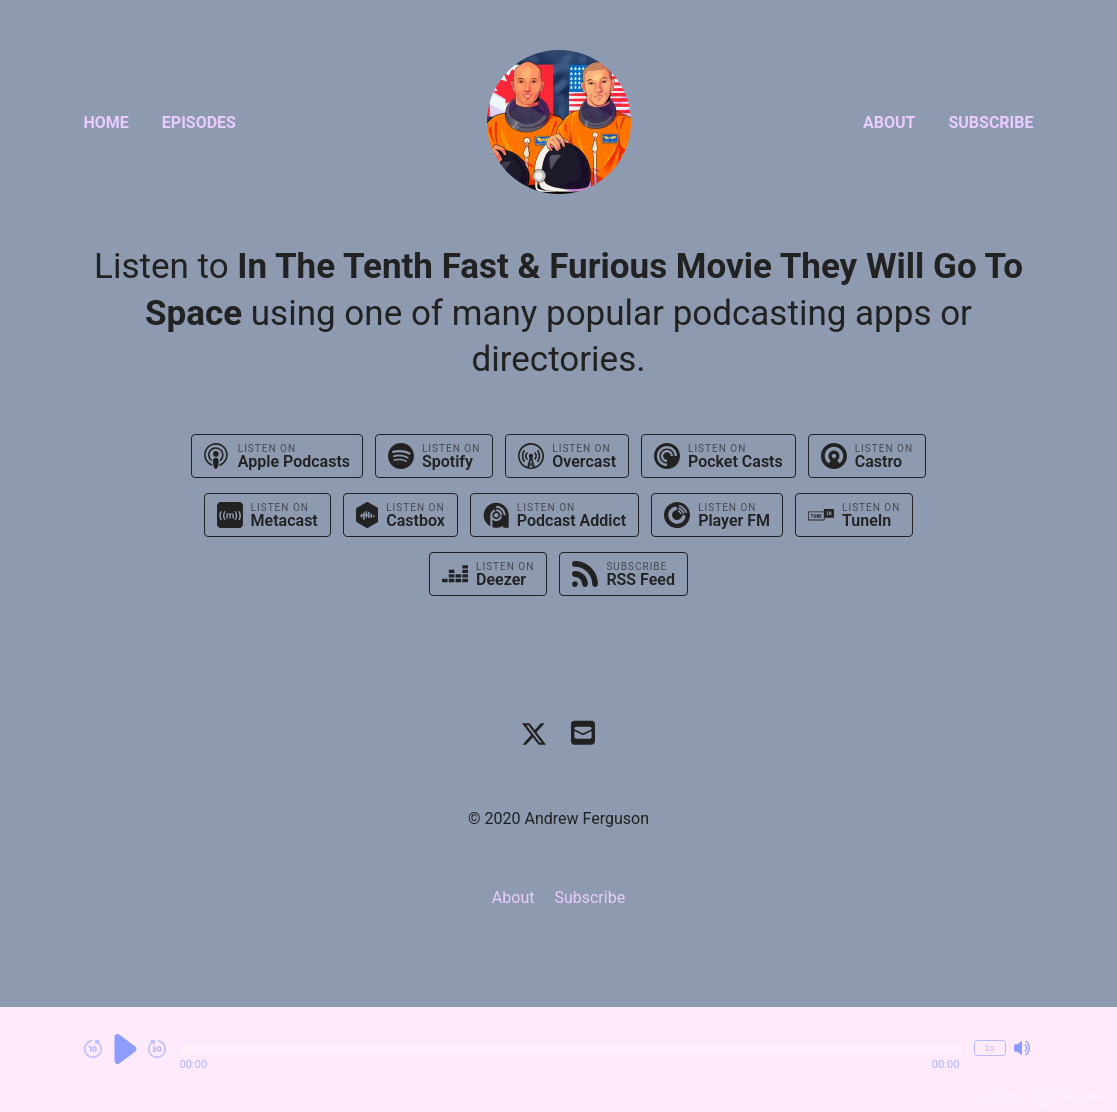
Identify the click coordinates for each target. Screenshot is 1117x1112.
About (889, 122)
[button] (570, 1049)
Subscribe (990, 122)
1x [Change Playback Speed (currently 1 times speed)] (989, 1047)
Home (106, 122)
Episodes (199, 122)
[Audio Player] (558, 1059)
